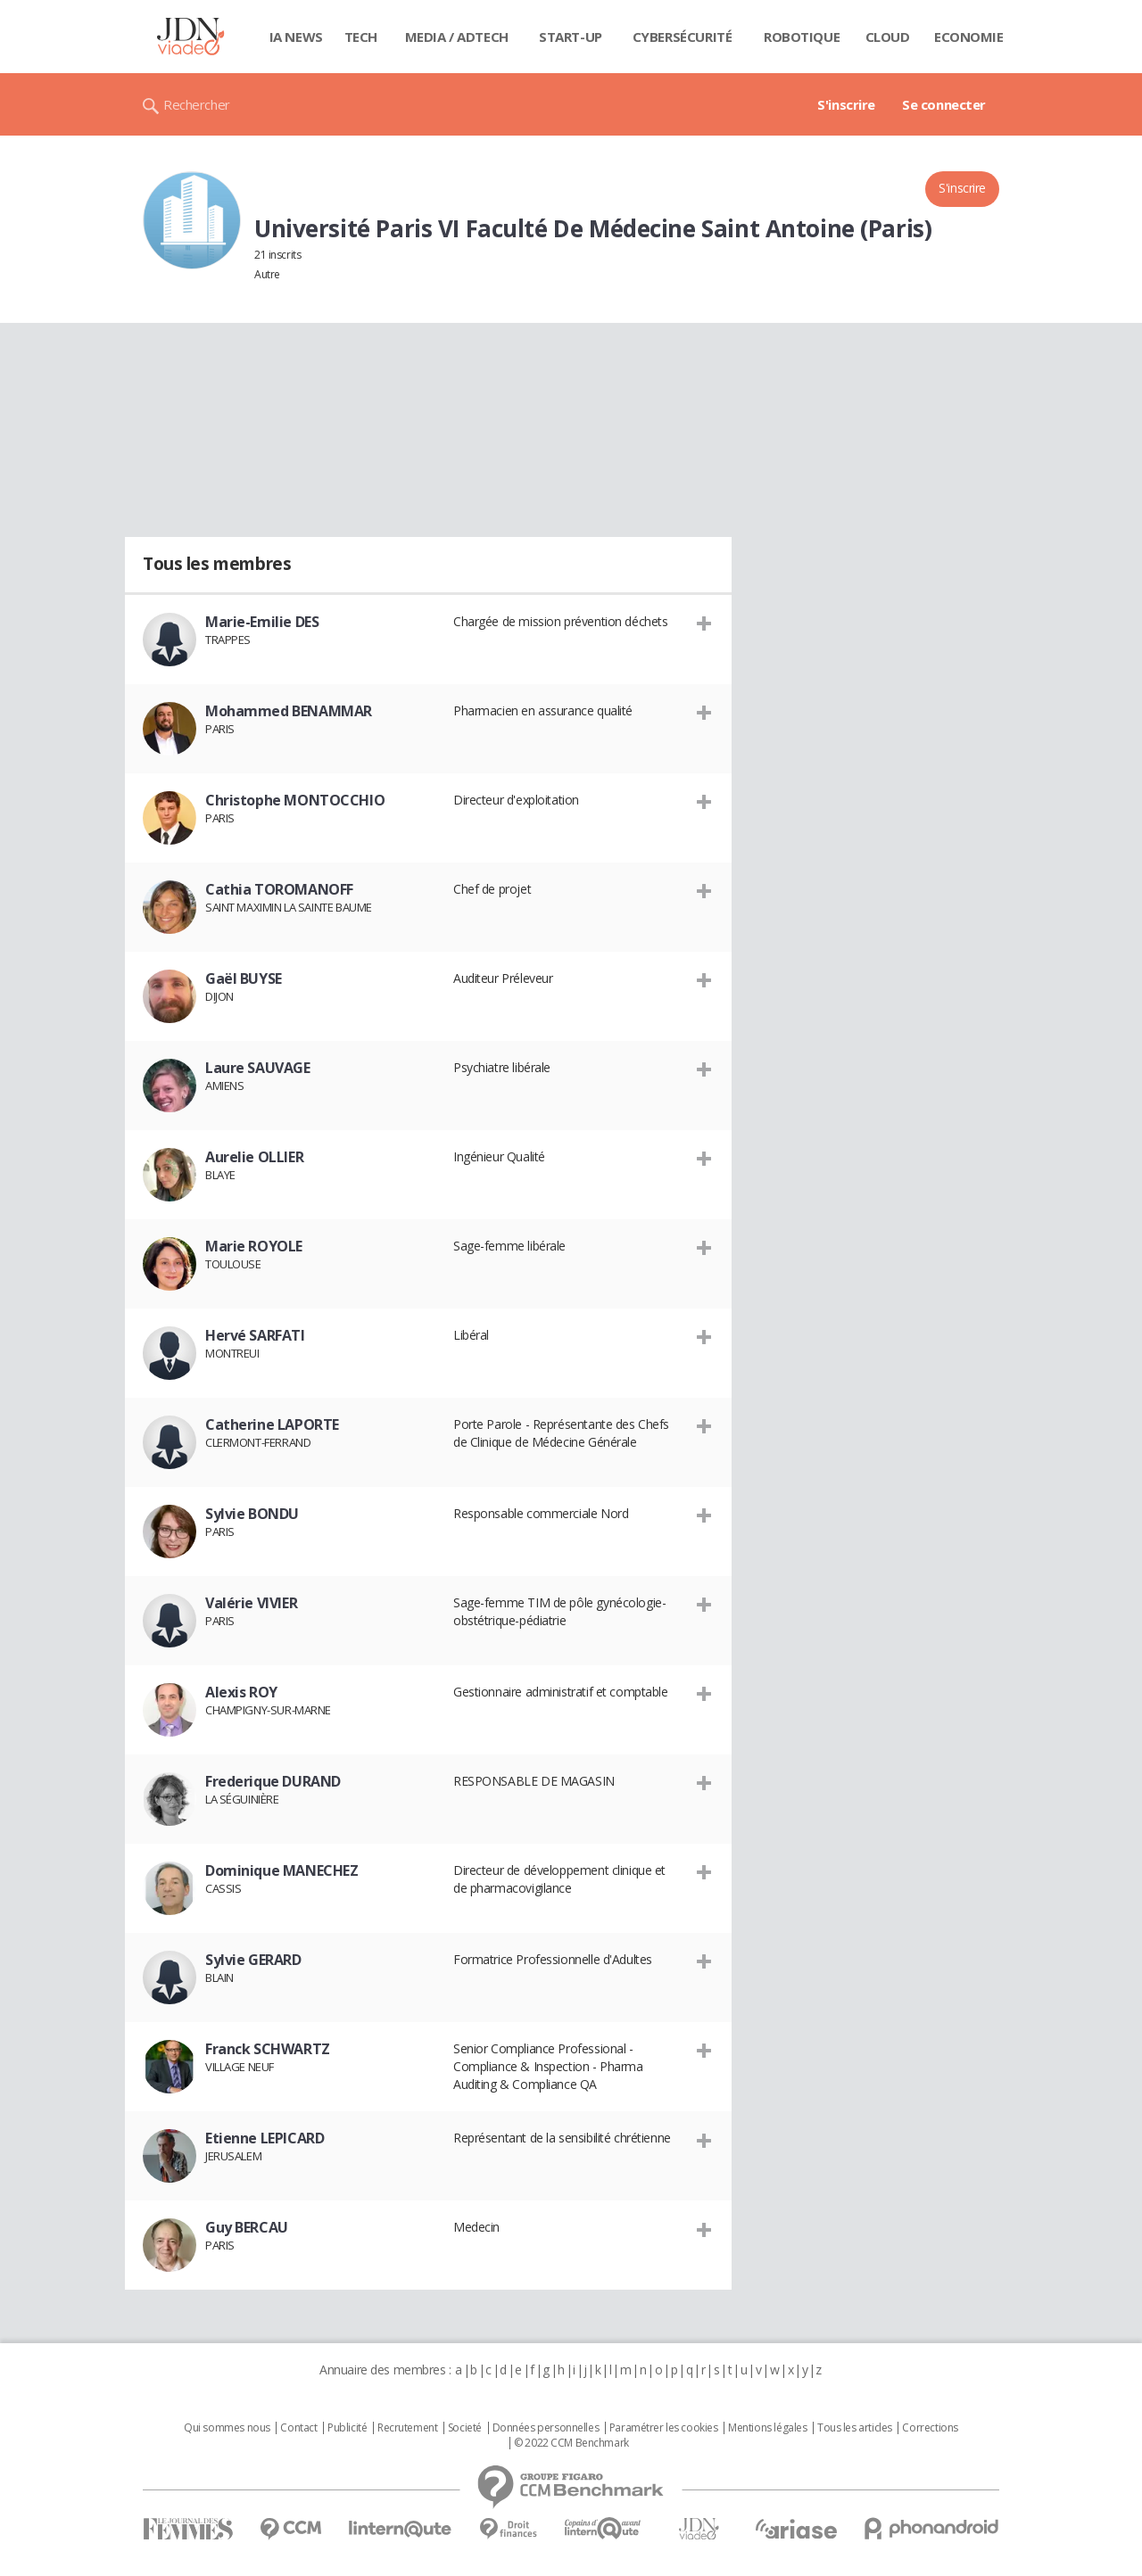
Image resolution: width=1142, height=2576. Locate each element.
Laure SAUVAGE (257, 1067)
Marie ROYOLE (253, 1246)
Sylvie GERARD (253, 1959)
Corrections (929, 2428)
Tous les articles (854, 2428)
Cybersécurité (682, 36)
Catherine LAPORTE (272, 1424)
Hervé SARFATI (255, 1335)
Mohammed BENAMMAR (288, 711)
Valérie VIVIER (251, 1603)
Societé (465, 2428)
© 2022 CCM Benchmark (571, 2443)
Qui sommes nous (227, 2428)
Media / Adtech (457, 36)
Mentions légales (767, 2428)
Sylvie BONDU (252, 1513)
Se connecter (944, 104)
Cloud (887, 36)
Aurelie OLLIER (254, 1157)
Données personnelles (546, 2428)
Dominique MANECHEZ (281, 1870)
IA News (296, 36)
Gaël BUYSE (243, 978)
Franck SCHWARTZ (267, 2049)
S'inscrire (846, 104)
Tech (360, 36)
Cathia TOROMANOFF (279, 889)
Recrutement (407, 2428)
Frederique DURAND (273, 1781)
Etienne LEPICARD (264, 2138)
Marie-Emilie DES (262, 622)
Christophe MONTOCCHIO (295, 800)
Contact (298, 2428)
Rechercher (196, 104)
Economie (969, 36)
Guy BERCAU (246, 2227)
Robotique (802, 36)
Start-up (570, 36)
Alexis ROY (241, 1692)
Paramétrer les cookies (663, 2428)
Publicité (347, 2428)
